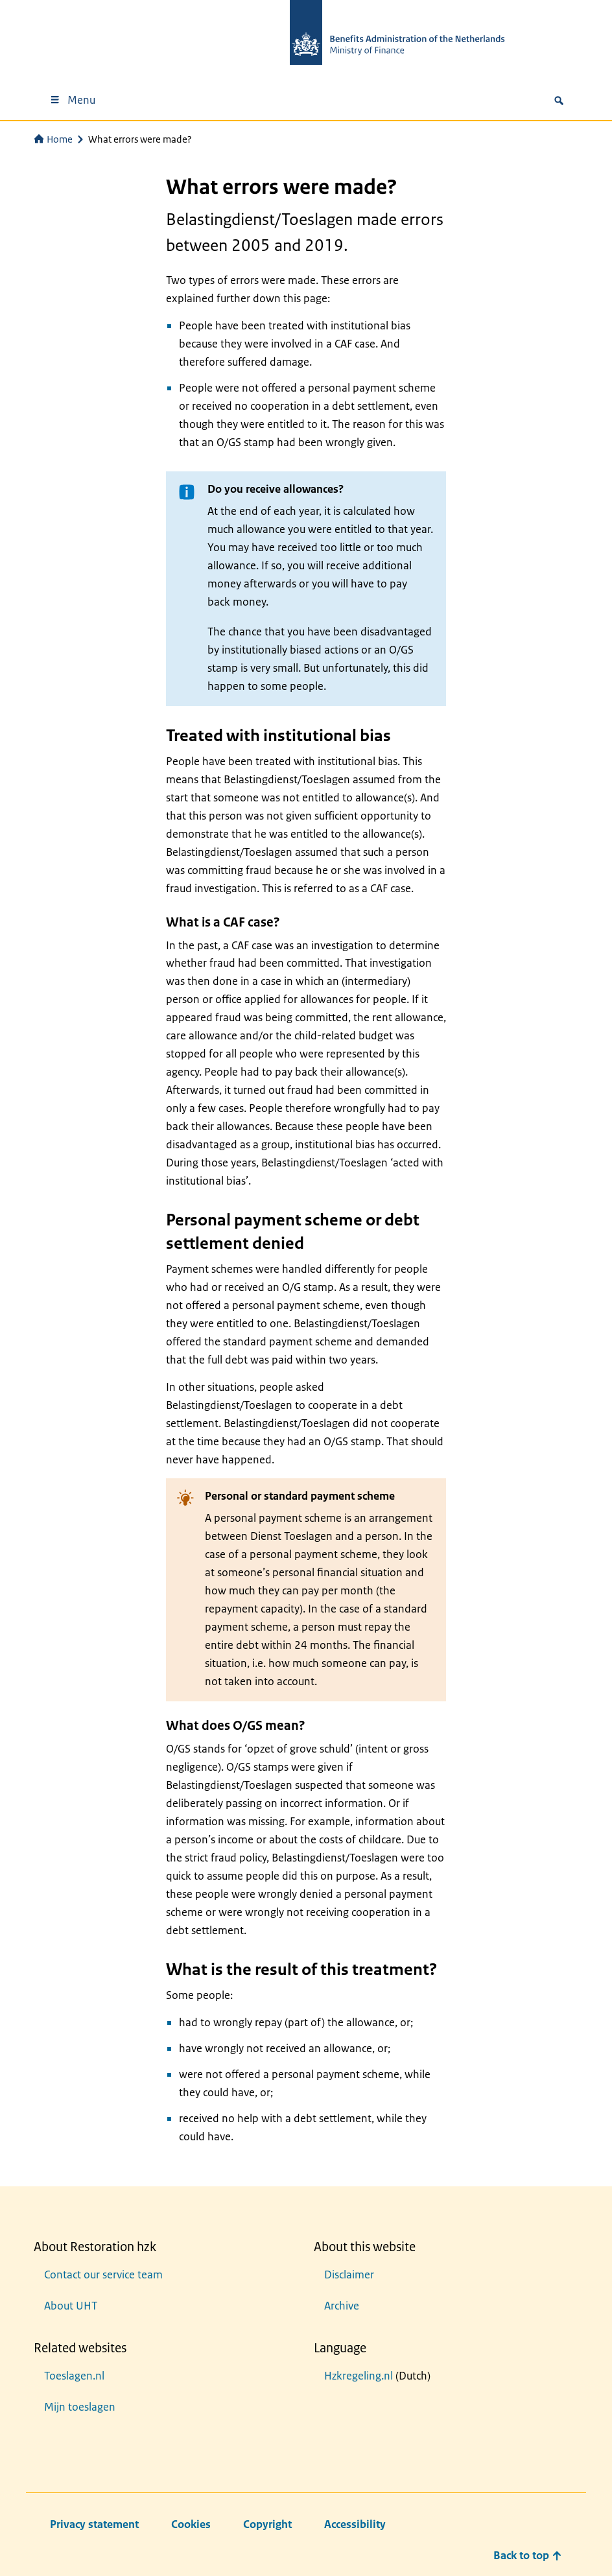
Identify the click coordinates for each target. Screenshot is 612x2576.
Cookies (191, 2524)
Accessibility (355, 2524)
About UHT (70, 2305)
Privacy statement (94, 2524)
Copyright (267, 2524)
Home (53, 139)
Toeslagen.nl (74, 2376)
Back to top (527, 2555)
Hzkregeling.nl (358, 2376)
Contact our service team (103, 2274)
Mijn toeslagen (79, 2407)
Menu (72, 100)
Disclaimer (349, 2274)
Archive (341, 2305)
